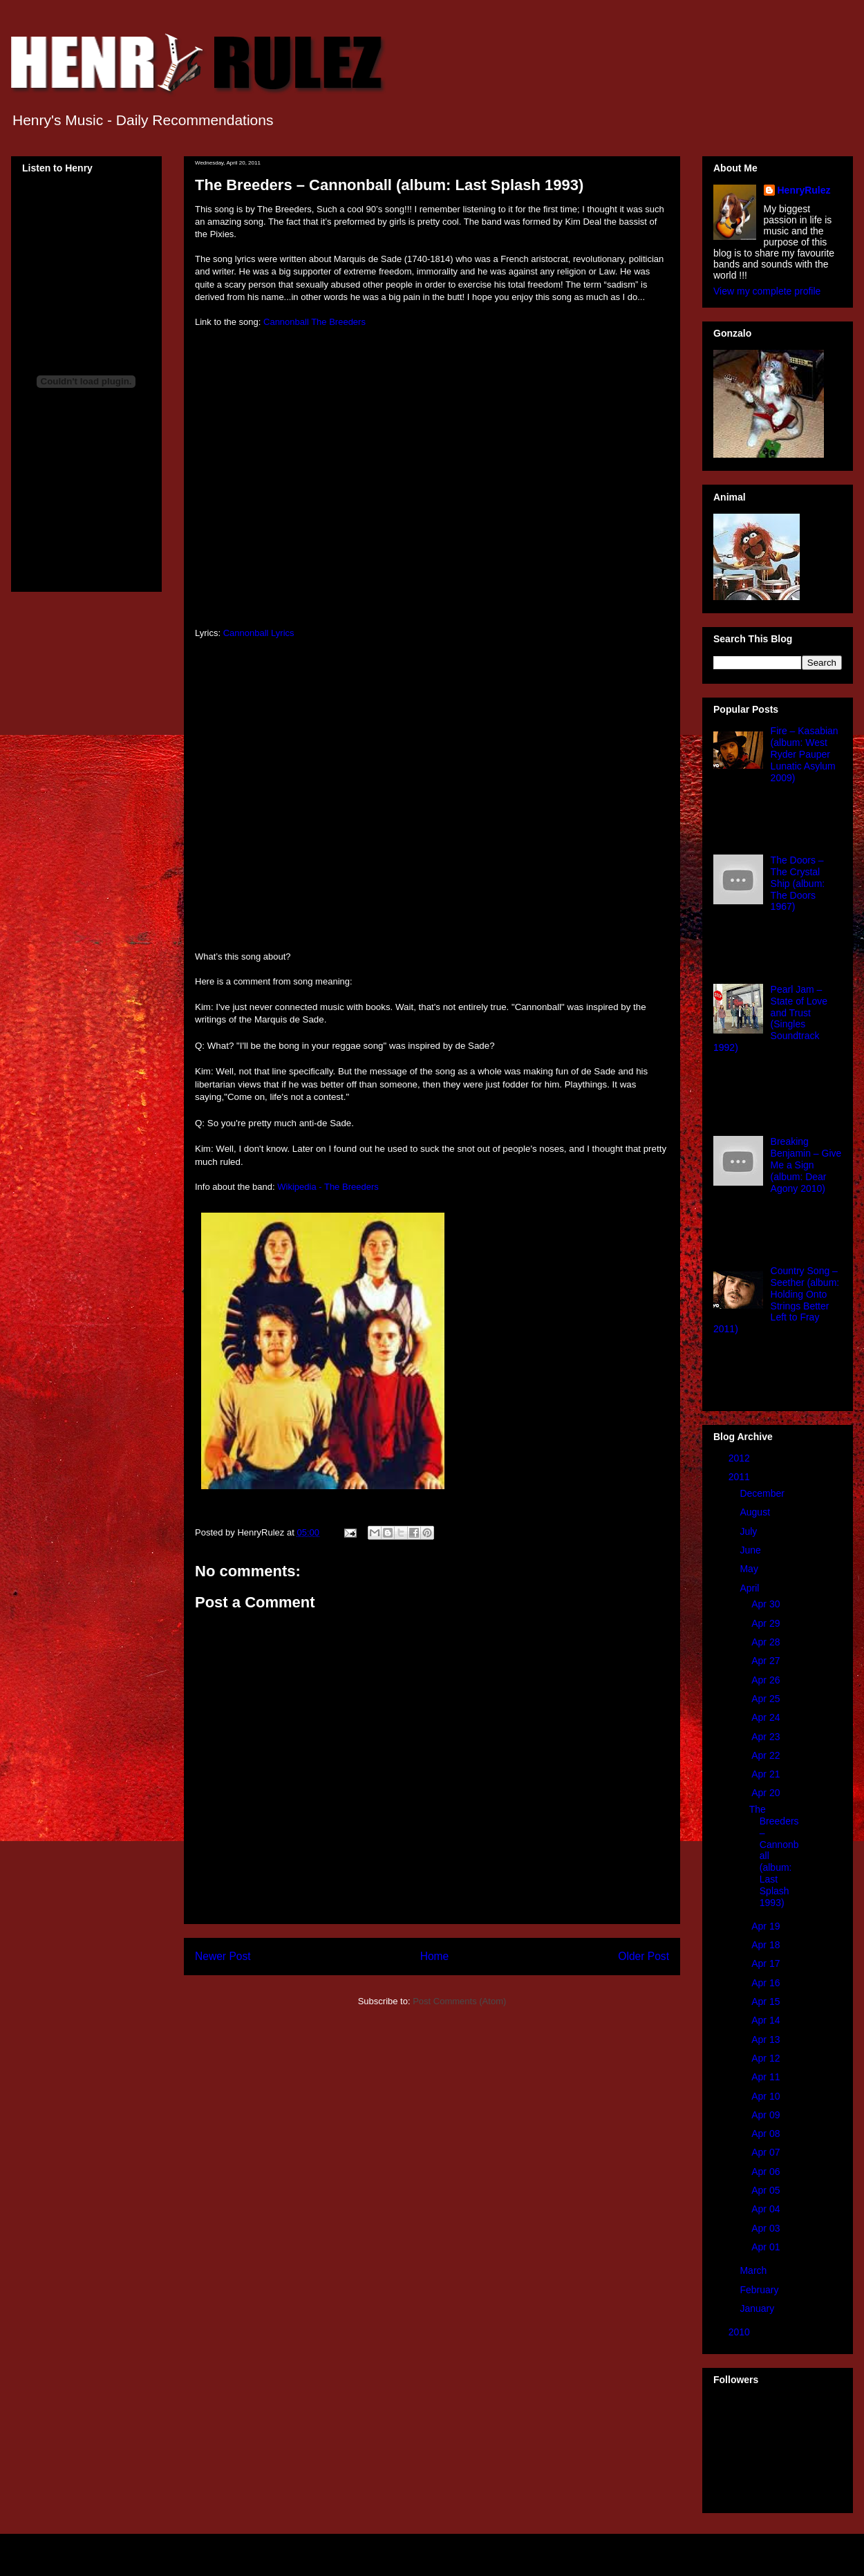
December (763, 1493)
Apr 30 (766, 1603)
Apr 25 (766, 1698)
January (758, 2308)
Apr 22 (766, 1755)
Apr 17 (766, 1963)
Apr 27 (766, 1660)
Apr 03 (766, 2228)
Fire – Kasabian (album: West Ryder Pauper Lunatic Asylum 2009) (804, 754)
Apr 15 (766, 2001)
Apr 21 (766, 1774)
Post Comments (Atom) (459, 2001)
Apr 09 (766, 2114)
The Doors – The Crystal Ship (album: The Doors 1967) (798, 883)
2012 (741, 1458)
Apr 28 (766, 1642)
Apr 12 (766, 2058)
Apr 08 (766, 2133)
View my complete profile (766, 291)
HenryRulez (804, 190)
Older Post (643, 1956)
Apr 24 (766, 1717)
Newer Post (223, 1956)
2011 (741, 1476)
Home (434, 1956)
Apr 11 (766, 2076)
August (756, 1512)
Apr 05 (766, 2190)
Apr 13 (766, 2039)
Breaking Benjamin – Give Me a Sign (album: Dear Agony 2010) (806, 1164)
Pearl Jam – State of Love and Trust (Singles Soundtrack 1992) (770, 1018)
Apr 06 (766, 2171)
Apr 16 (766, 1982)
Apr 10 (766, 2096)
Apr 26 (766, 1680)
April (751, 1588)
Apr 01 (766, 2246)
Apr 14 (766, 2020)
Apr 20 (766, 1792)
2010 (741, 2331)
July (750, 1531)
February (760, 2289)
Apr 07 (766, 2152)
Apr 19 (766, 1926)
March (754, 2270)
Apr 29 (766, 1623)
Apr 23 (766, 1736)
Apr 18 (766, 1944)
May (750, 1568)
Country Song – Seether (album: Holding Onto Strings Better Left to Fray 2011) (776, 1299)
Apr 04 (766, 2208)
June (751, 1550)
